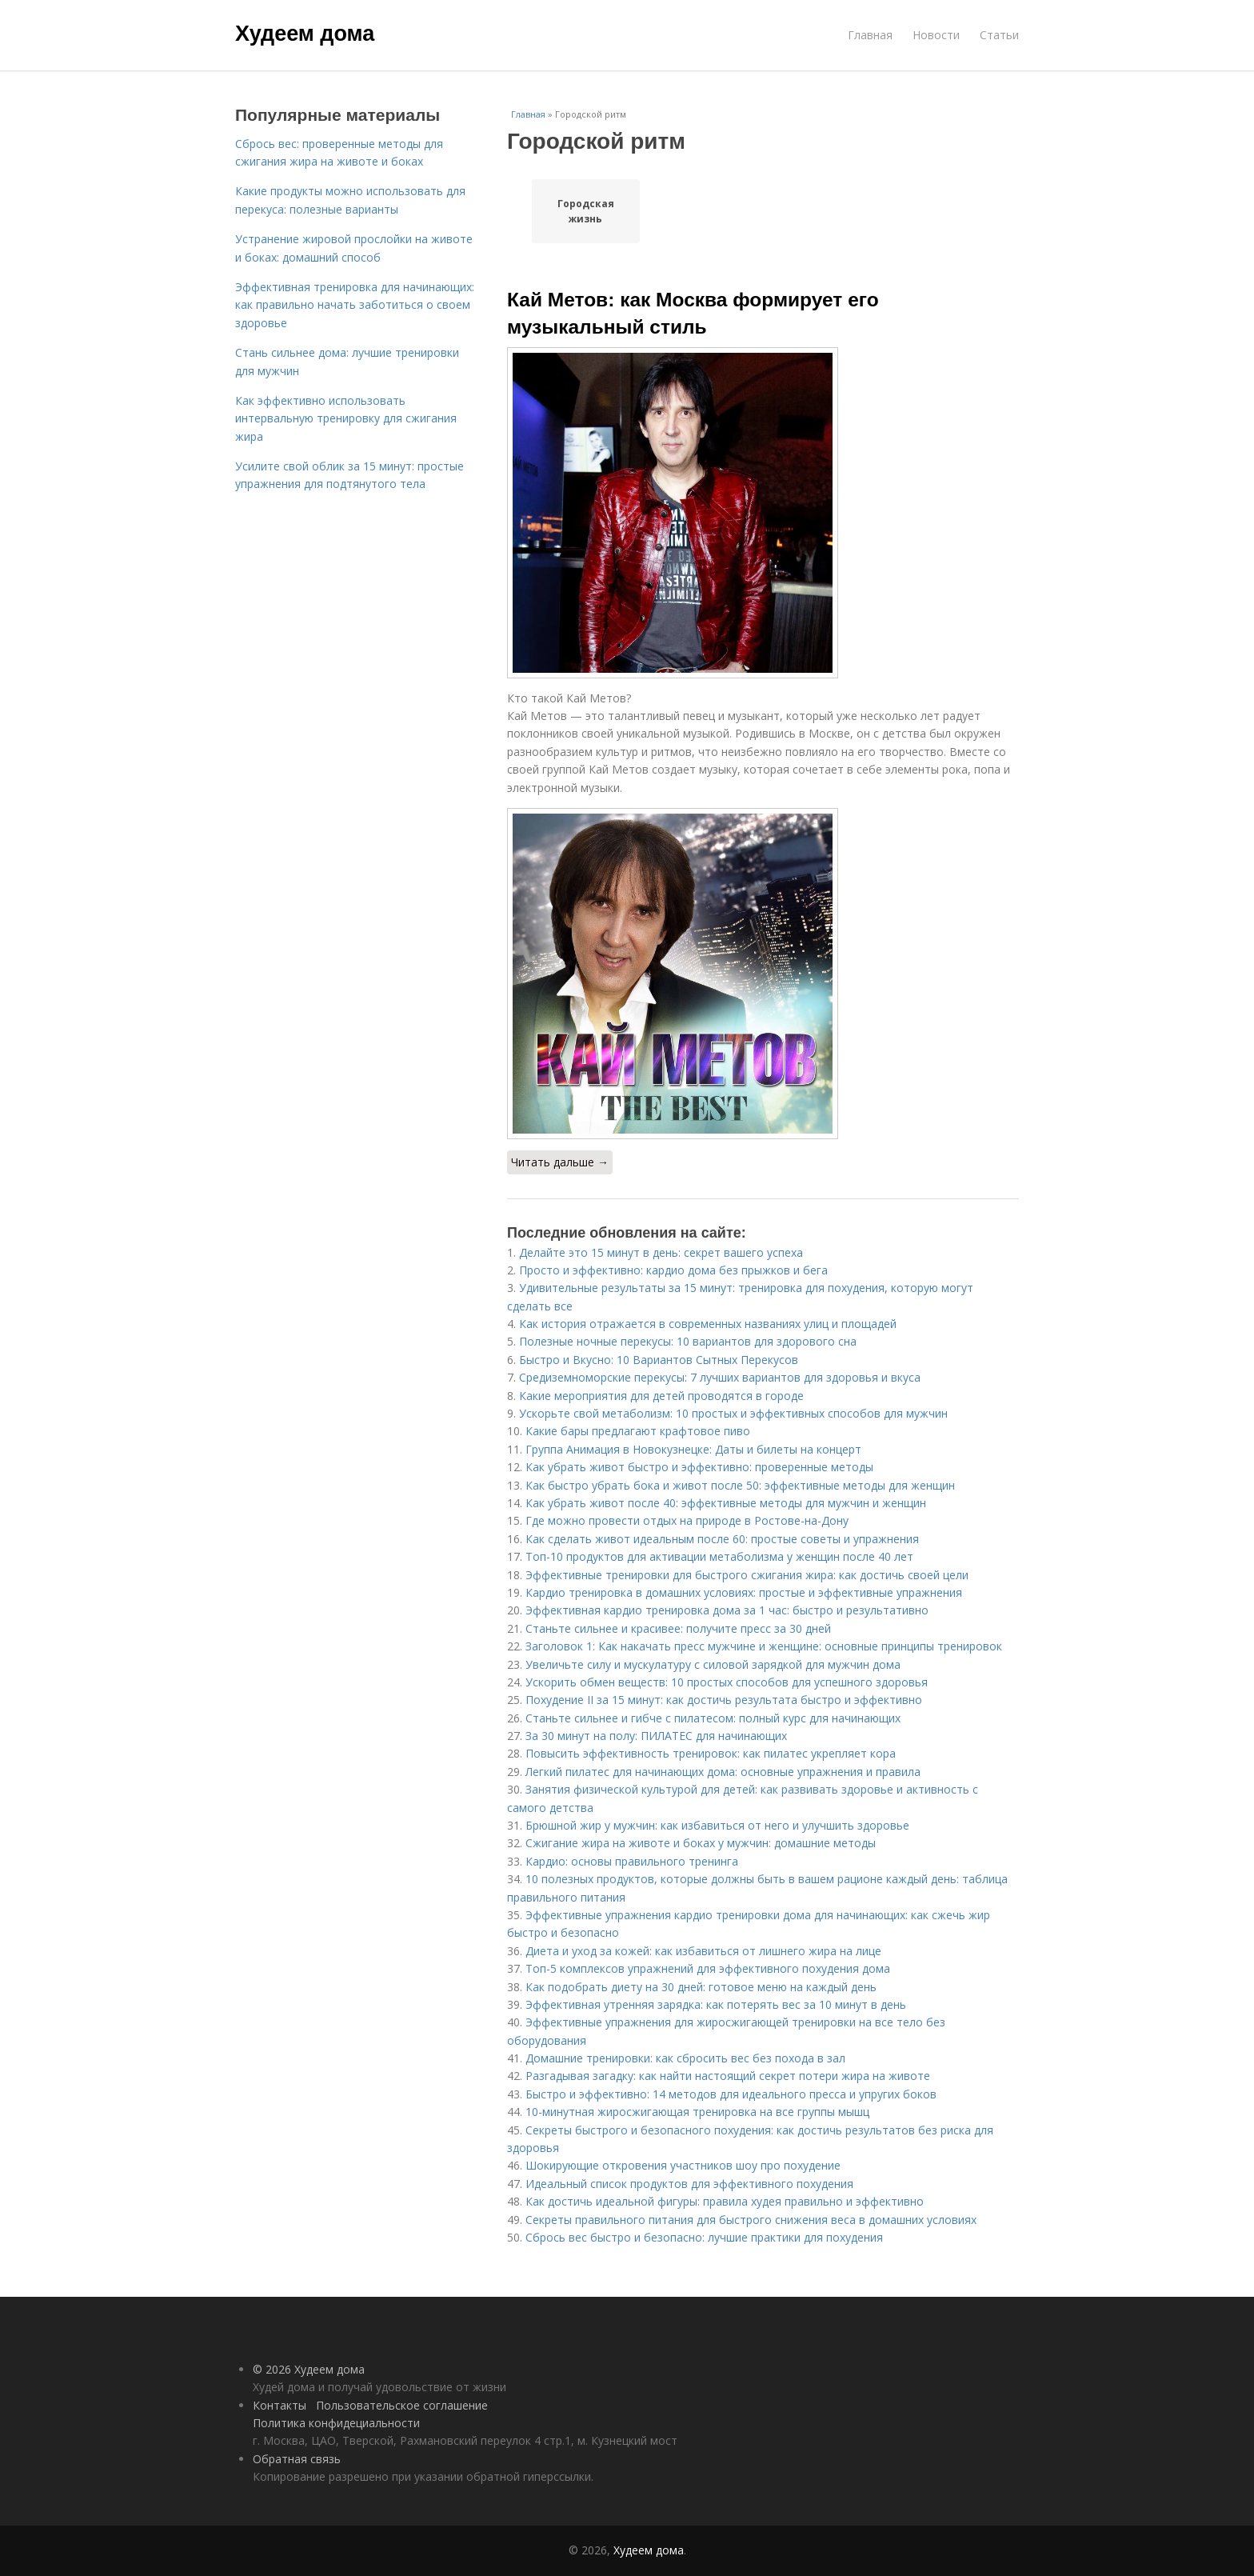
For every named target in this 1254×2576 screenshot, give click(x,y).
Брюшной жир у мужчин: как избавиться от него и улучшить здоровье (717, 1825)
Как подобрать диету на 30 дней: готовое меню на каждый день (701, 1986)
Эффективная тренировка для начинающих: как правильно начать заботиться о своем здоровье (354, 304)
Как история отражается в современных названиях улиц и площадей (708, 1323)
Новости (936, 34)
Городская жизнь (585, 211)
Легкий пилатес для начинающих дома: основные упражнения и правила (723, 1771)
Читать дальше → (560, 1162)
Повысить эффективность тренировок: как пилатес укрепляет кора (710, 1753)
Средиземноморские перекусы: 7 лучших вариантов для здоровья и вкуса (720, 1377)
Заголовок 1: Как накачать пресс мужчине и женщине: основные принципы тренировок (763, 1646)
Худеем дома (304, 34)
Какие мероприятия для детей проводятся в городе (661, 1395)
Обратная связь (297, 2458)
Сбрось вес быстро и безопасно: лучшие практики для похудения (704, 2237)
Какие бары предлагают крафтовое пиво (637, 1430)
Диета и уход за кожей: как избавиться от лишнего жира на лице (703, 1950)
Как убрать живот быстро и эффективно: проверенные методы (699, 1466)
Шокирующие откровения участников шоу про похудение (683, 2165)
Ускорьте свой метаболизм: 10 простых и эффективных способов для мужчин (733, 1413)
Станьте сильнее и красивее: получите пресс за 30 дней (678, 1628)
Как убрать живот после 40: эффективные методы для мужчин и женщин (725, 1502)
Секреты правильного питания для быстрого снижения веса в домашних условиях (750, 2219)
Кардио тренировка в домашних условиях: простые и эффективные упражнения (743, 1592)
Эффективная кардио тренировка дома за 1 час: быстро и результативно (727, 1610)
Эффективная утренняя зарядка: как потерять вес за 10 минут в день (715, 2004)
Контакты (279, 2405)
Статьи (999, 34)
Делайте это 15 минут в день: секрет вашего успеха (661, 1252)
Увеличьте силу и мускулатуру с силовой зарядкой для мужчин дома (713, 1664)
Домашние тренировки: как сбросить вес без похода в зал (685, 2058)
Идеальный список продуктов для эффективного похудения (689, 2183)
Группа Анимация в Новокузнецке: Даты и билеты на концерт (693, 1449)
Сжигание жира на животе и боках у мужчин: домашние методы (700, 1842)
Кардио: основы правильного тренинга (631, 1861)
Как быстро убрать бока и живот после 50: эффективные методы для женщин (740, 1485)
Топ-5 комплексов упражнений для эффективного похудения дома (707, 1968)
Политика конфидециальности (336, 2422)
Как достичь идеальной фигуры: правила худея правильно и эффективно (724, 2201)
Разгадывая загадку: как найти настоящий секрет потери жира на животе (727, 2075)
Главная (870, 34)
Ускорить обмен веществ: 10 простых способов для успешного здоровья (726, 1682)
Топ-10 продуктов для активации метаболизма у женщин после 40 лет (719, 1556)
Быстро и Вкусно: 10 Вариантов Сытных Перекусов (658, 1359)
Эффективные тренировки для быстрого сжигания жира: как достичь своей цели (746, 1574)
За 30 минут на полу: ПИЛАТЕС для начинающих (656, 1735)
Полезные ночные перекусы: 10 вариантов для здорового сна (688, 1341)
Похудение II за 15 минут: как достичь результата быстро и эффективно (723, 1699)
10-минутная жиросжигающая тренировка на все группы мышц (697, 2111)
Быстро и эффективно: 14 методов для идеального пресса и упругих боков (731, 2094)
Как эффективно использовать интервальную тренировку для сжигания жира (346, 418)
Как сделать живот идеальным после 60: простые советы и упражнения (722, 1538)
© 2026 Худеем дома (309, 2369)
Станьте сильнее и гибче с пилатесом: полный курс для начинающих (713, 1718)
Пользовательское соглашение (402, 2405)
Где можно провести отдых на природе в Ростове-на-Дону (687, 1520)
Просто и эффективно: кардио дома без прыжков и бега (673, 1270)
